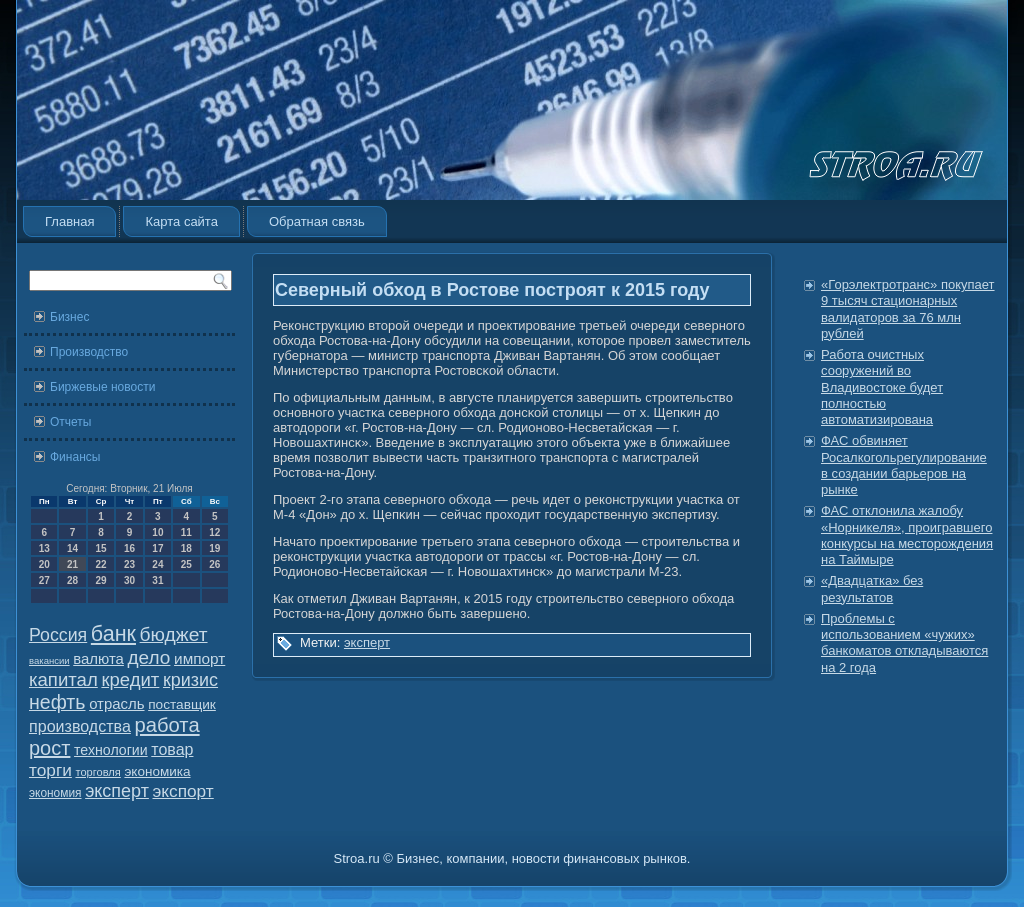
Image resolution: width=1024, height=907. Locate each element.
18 (186, 548)
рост (49, 748)
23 (129, 564)
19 (214, 548)
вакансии (49, 660)
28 (72, 580)
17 (157, 548)
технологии (111, 750)
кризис (190, 680)
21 (72, 564)
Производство (89, 352)
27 (44, 580)
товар (172, 749)
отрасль (116, 703)
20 (44, 564)
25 (186, 564)
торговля (97, 772)
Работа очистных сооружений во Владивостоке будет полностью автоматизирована (882, 387)
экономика (157, 771)
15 (100, 548)
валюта (98, 658)
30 (129, 580)
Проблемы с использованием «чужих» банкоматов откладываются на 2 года (904, 643)
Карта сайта (181, 221)
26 (214, 564)
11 (186, 532)
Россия (58, 635)
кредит (130, 679)
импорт (199, 658)
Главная (69, 221)
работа (167, 725)
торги (50, 770)
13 (44, 548)
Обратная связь (317, 221)
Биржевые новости (102, 387)
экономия (55, 793)
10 (157, 532)
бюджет (174, 634)
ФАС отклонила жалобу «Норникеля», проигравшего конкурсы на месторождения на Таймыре (907, 535)
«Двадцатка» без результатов (872, 588)
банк (113, 634)
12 (214, 532)
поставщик (182, 704)
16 (129, 548)
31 (157, 580)
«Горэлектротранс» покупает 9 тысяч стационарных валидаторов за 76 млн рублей (908, 309)
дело (149, 657)
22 (100, 564)
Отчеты (70, 422)
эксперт (117, 791)
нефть (57, 702)
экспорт (183, 791)
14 (72, 548)
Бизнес (69, 317)
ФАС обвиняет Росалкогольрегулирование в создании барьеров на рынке (904, 465)
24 (157, 564)
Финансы (75, 457)
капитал (63, 679)
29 (100, 580)
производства (80, 726)
